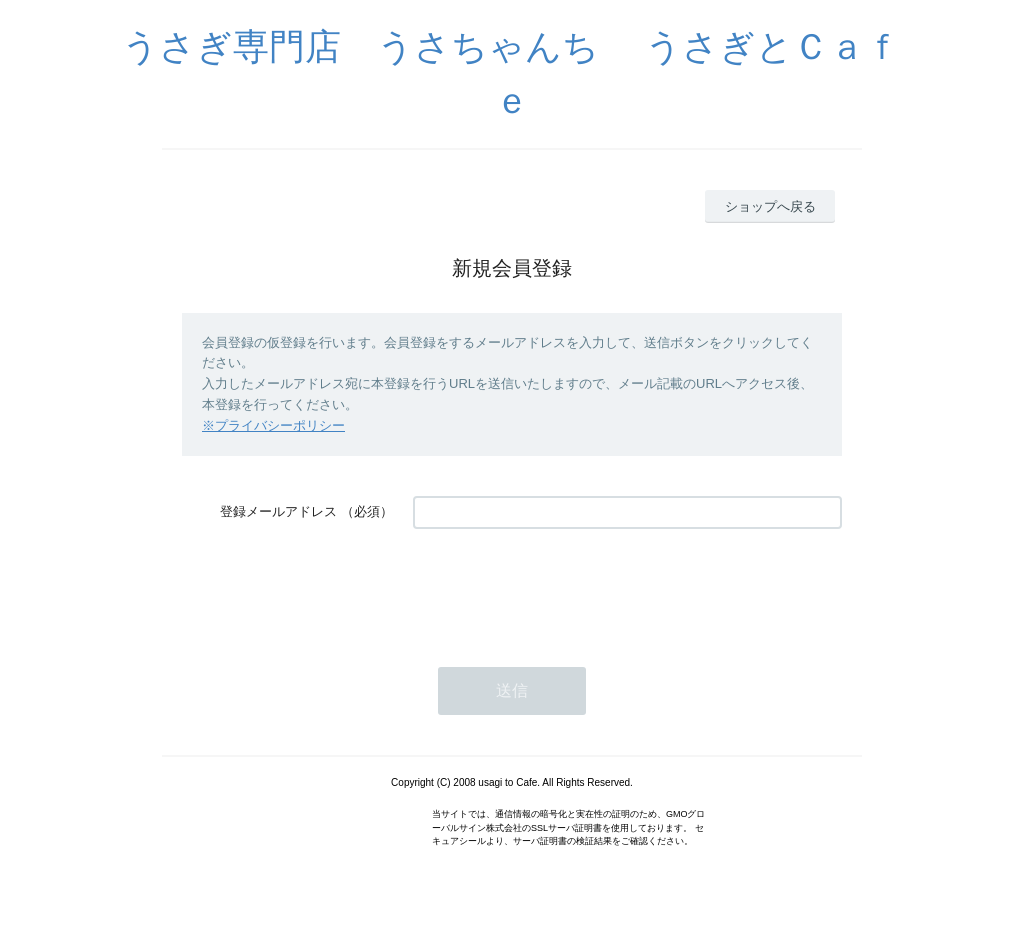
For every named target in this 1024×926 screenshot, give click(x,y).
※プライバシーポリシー (273, 425)
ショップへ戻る (770, 206)
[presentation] (565, 588)
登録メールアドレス (278, 511)
